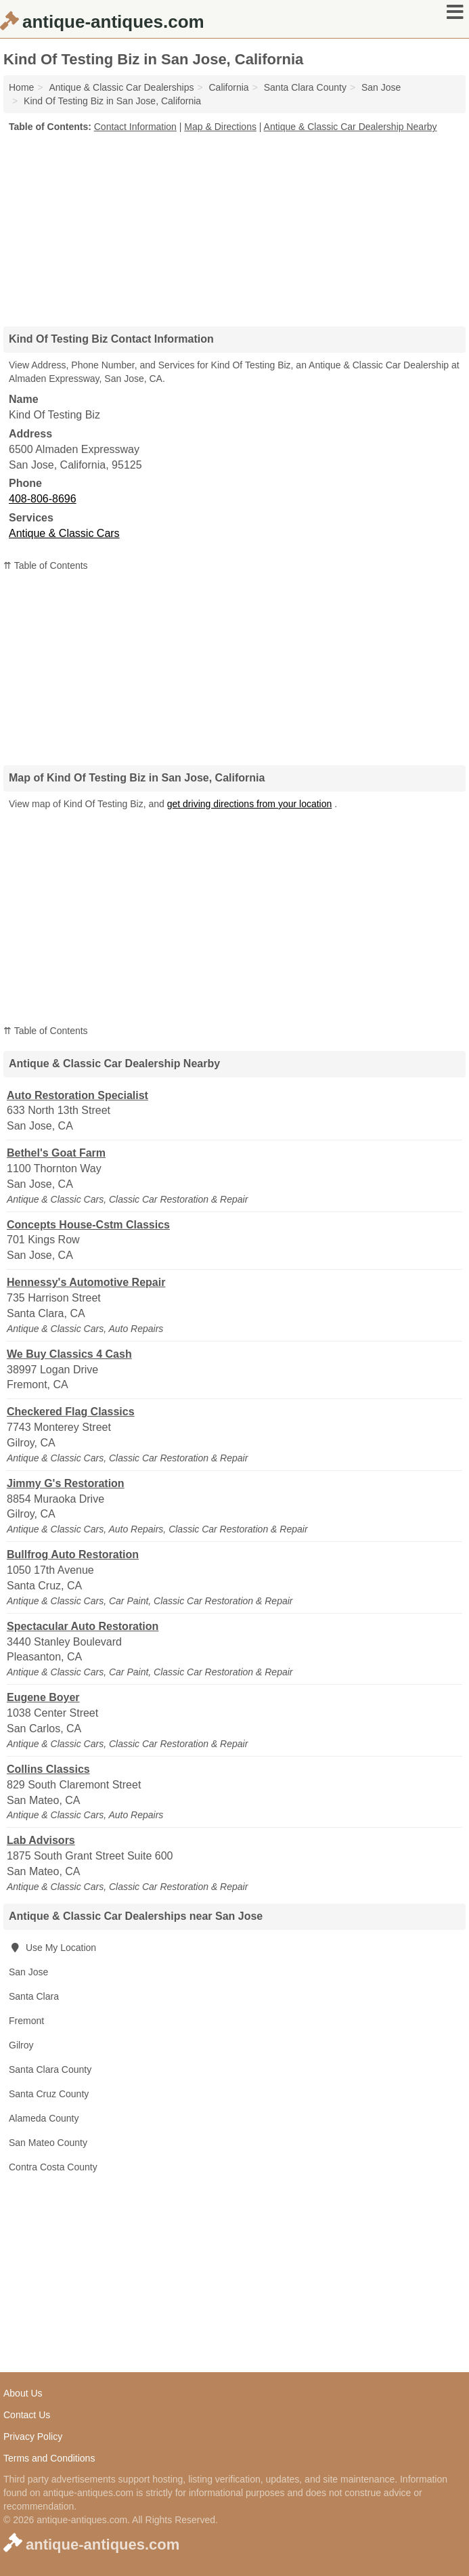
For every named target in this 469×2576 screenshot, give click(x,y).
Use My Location (52, 1947)
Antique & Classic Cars (64, 533)
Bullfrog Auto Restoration (73, 1554)
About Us (23, 2393)
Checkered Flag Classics (71, 1411)
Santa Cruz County (49, 2093)
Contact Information (135, 126)
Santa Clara (34, 1996)
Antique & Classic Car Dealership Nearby (350, 126)
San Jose (28, 1972)
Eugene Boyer (43, 1697)
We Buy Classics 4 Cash (69, 1354)
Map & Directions (220, 126)
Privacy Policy (32, 2436)
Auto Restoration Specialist (77, 1095)
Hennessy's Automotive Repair (86, 1282)
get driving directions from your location (249, 803)
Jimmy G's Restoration (66, 1483)
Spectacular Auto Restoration (82, 1626)
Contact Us (26, 2414)
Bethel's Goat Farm (56, 1153)
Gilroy (21, 2045)
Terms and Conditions (49, 2458)
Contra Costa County (53, 2167)
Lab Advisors (41, 1840)
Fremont (26, 2020)
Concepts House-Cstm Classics (88, 1224)
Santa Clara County (50, 2069)
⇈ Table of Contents (45, 565)
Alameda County (44, 2118)
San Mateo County (48, 2142)
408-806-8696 (42, 499)
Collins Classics (48, 1769)
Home (21, 87)
